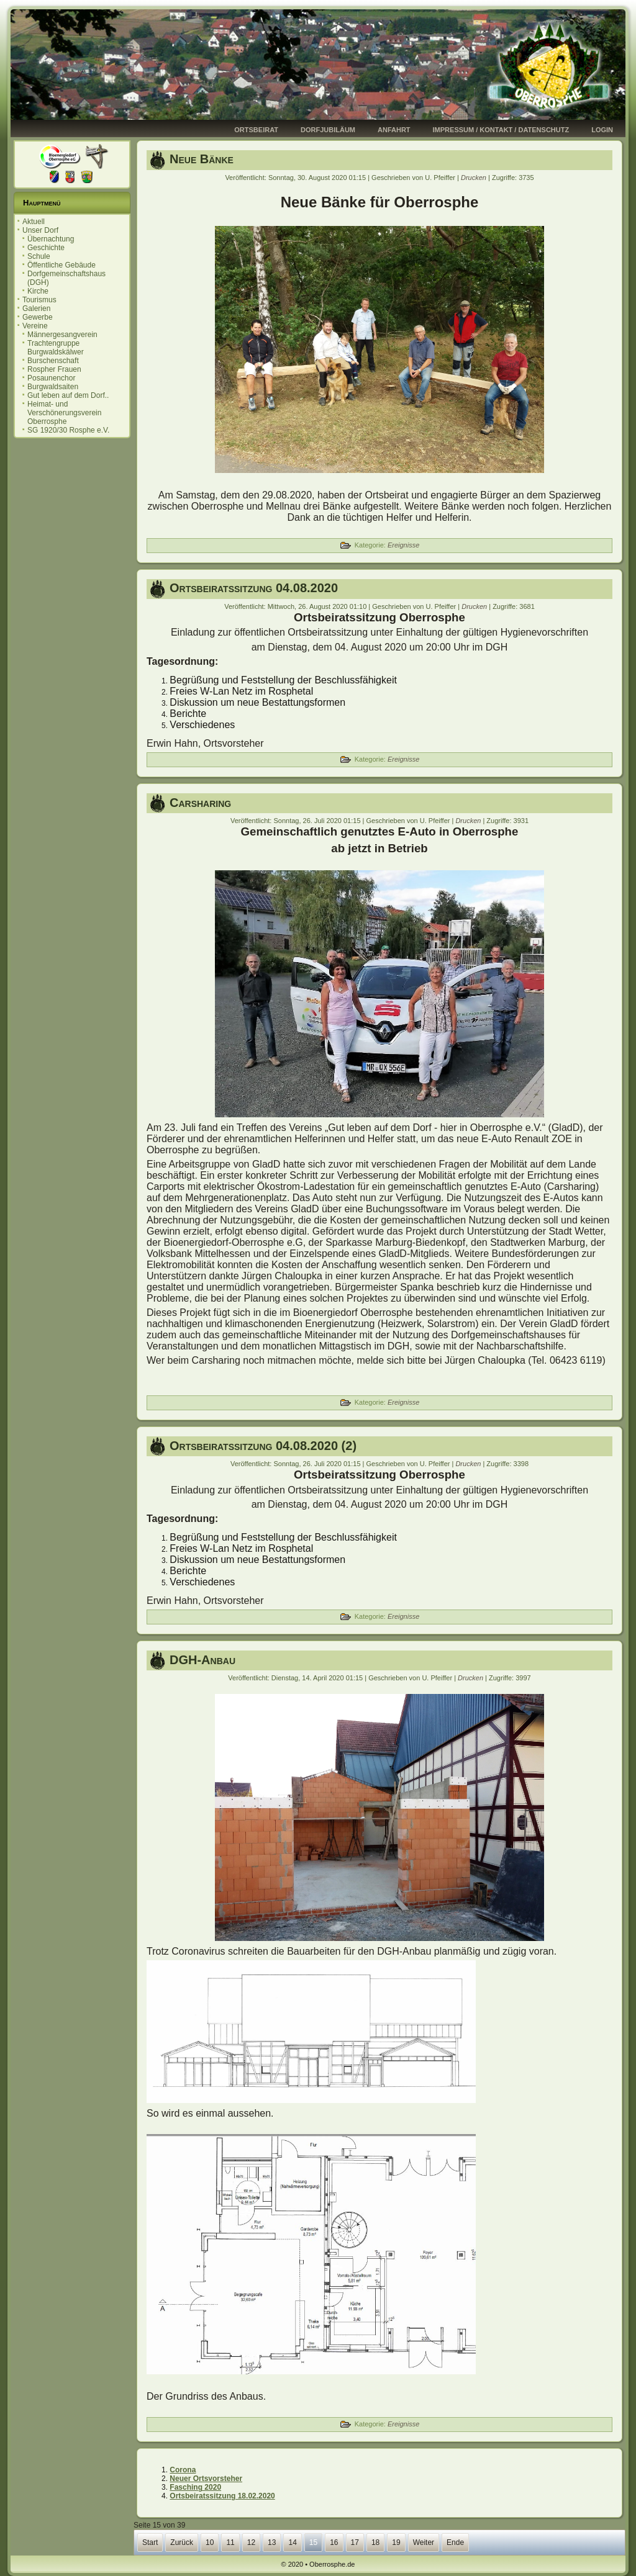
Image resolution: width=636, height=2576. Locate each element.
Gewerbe (37, 317)
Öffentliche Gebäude (61, 265)
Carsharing (200, 802)
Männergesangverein (62, 334)
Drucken (474, 177)
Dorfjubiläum (328, 129)
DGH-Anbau (202, 1660)
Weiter (423, 2542)
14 (292, 2542)
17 (355, 2542)
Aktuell (33, 221)
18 (375, 2542)
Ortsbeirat (256, 129)
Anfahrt (394, 129)
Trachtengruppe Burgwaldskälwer (55, 347)
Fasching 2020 (195, 2487)
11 (230, 2542)
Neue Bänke (202, 159)
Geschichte (46, 247)
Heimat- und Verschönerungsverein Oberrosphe (64, 413)
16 (334, 2542)
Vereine (35, 326)
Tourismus (39, 299)
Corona (183, 2470)
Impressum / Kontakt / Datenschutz (501, 129)
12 (251, 2542)
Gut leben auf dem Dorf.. (68, 395)
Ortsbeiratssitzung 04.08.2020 (254, 588)
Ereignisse (403, 545)
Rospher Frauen (54, 369)
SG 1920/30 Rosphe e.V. (68, 430)
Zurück (181, 2542)
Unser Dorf (40, 230)
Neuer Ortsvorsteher (206, 2478)
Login (602, 129)
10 (210, 2542)
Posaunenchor (51, 378)
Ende (455, 2542)
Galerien (36, 308)
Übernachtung (50, 239)
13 (272, 2542)
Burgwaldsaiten (52, 386)
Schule (38, 256)
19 (396, 2542)
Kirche (37, 291)
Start (150, 2542)
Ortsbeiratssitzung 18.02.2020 (222, 2496)
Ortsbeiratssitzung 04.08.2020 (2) (263, 1445)
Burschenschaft (53, 360)
